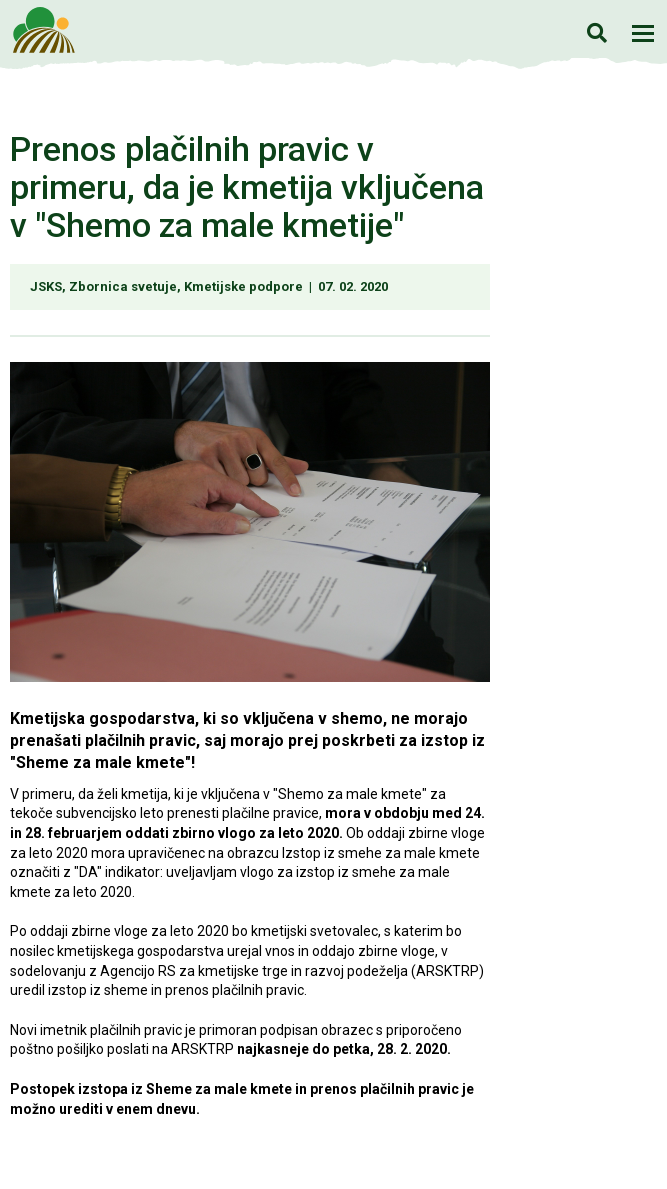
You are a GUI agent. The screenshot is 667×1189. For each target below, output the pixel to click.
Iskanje (596, 32)
